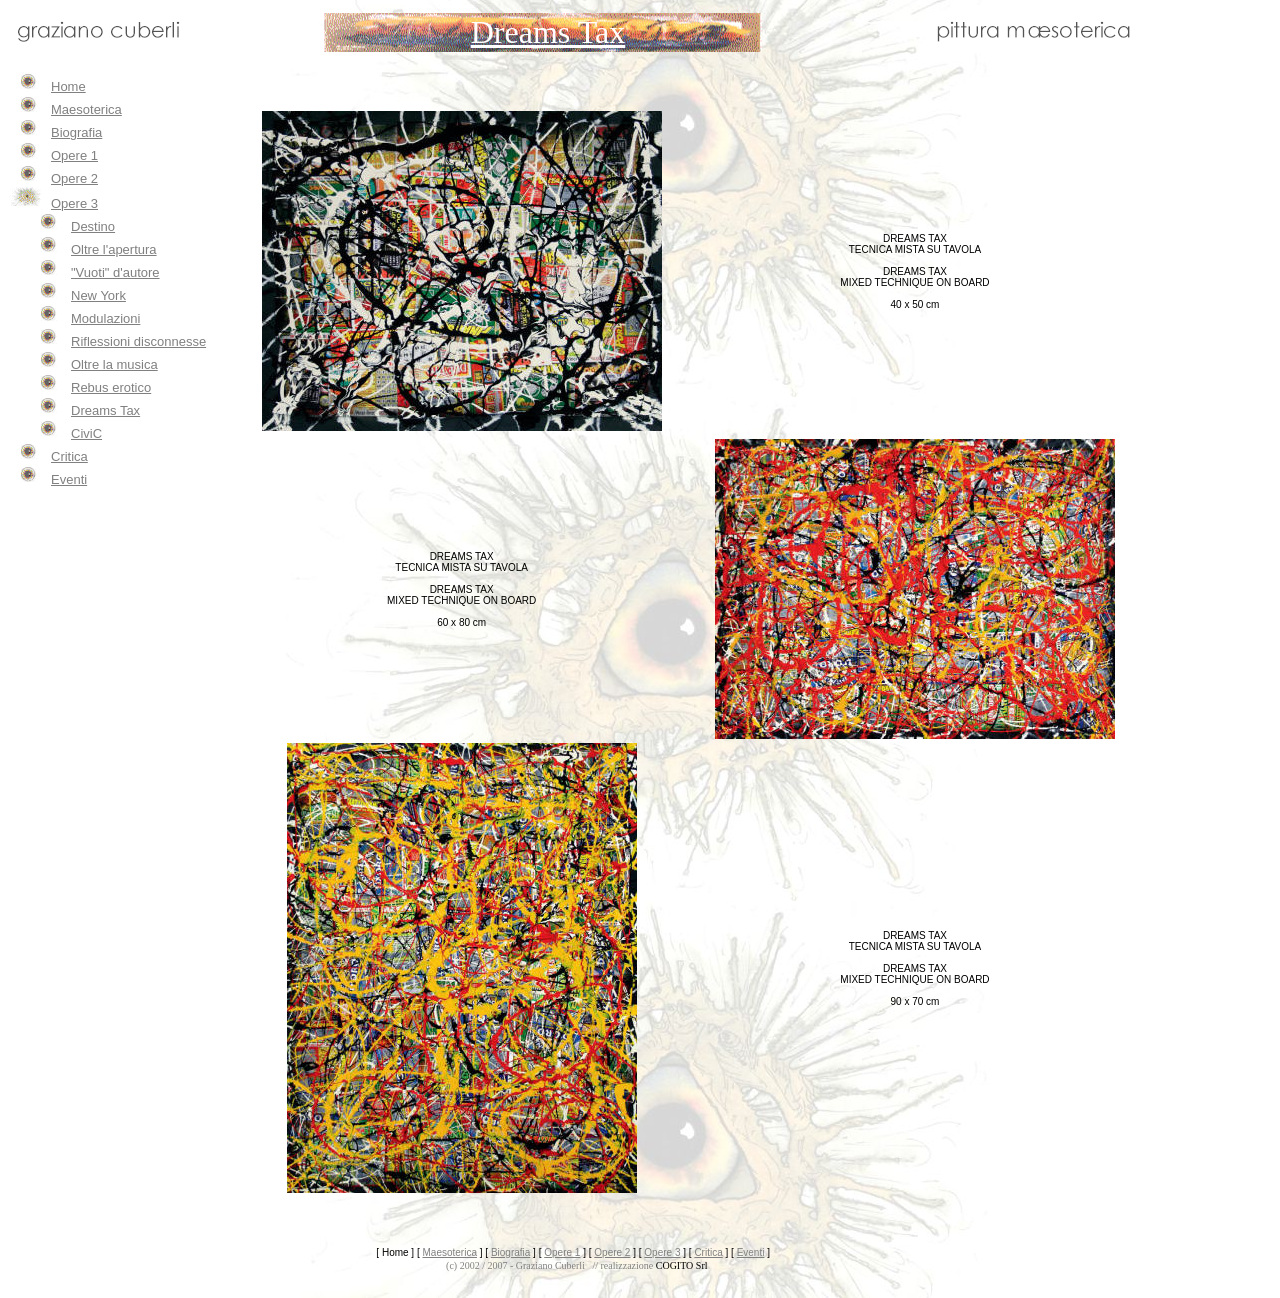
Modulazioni (105, 318)
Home (68, 86)
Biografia (76, 132)
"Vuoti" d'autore (115, 272)
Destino (93, 226)
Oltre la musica (114, 364)
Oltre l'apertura (114, 249)
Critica (69, 456)
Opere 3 (74, 203)
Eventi (69, 479)
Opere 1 (74, 155)
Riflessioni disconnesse (138, 341)
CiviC (86, 433)
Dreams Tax (105, 410)
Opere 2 (74, 178)
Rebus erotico (111, 387)
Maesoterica (86, 109)
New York (98, 295)
